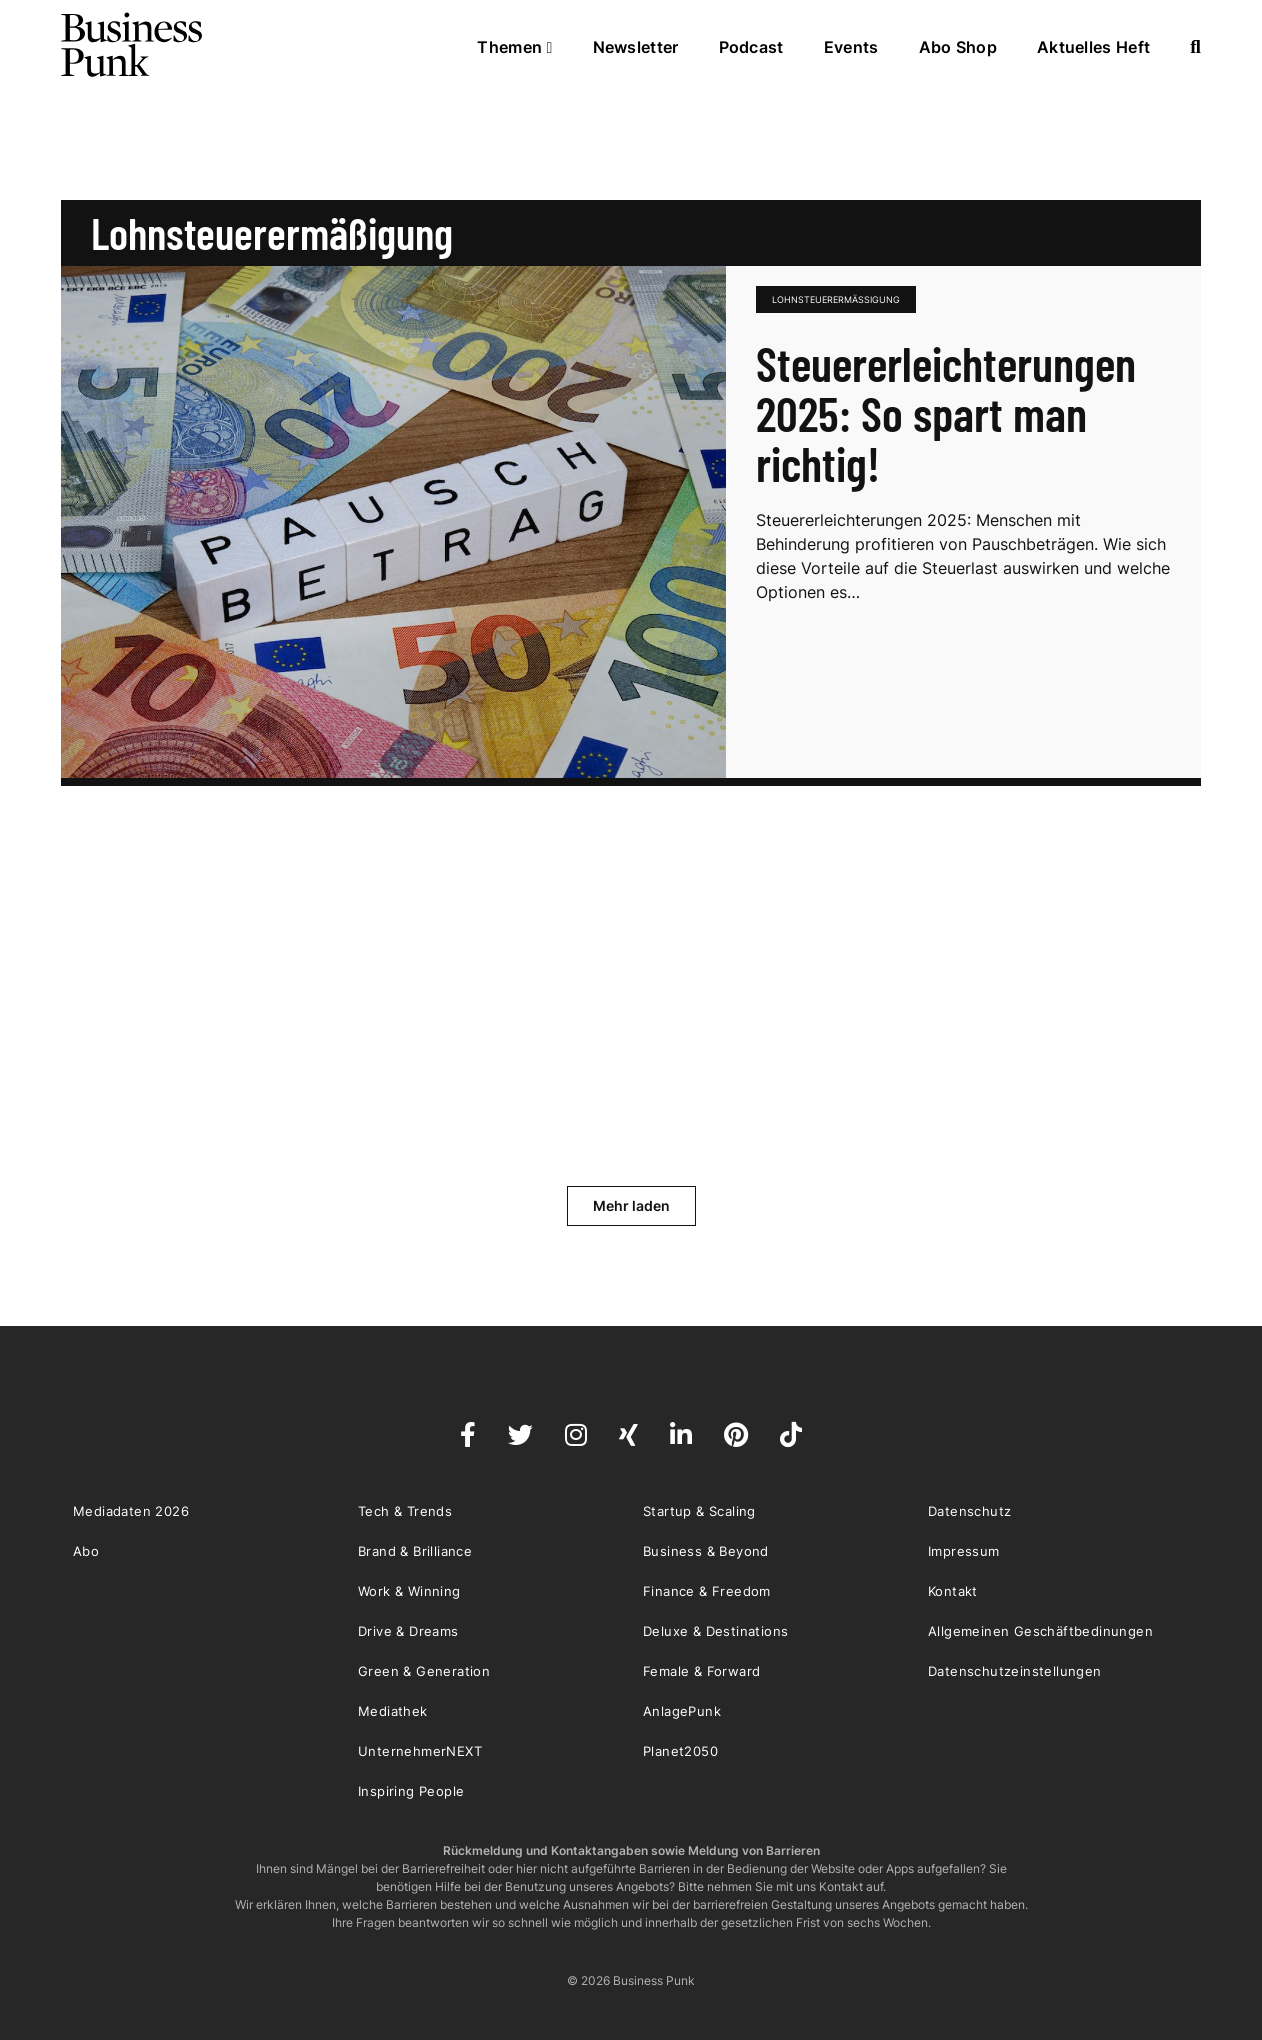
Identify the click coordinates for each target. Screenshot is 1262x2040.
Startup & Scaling (699, 1511)
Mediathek (393, 1711)
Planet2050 (680, 1751)
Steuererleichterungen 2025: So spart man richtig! (946, 413)
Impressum (964, 1551)
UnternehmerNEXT (420, 1751)
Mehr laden (631, 1205)
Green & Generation (424, 1671)
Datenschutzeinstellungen (1015, 1671)
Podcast (751, 47)
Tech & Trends (405, 1511)
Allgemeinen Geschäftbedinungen (1040, 1631)
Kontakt (953, 1591)
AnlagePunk (682, 1711)
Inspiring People (411, 1791)
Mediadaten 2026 (131, 1511)
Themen (514, 47)
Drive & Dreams (408, 1631)
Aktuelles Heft (1093, 47)
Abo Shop (958, 47)
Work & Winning (409, 1591)
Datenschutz (969, 1511)
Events (851, 47)
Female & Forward (701, 1671)
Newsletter (636, 47)
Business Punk (133, 45)
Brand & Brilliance (415, 1551)
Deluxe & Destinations (715, 1631)
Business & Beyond (706, 1551)
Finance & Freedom (707, 1591)
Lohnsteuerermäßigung (836, 299)
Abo (86, 1551)
